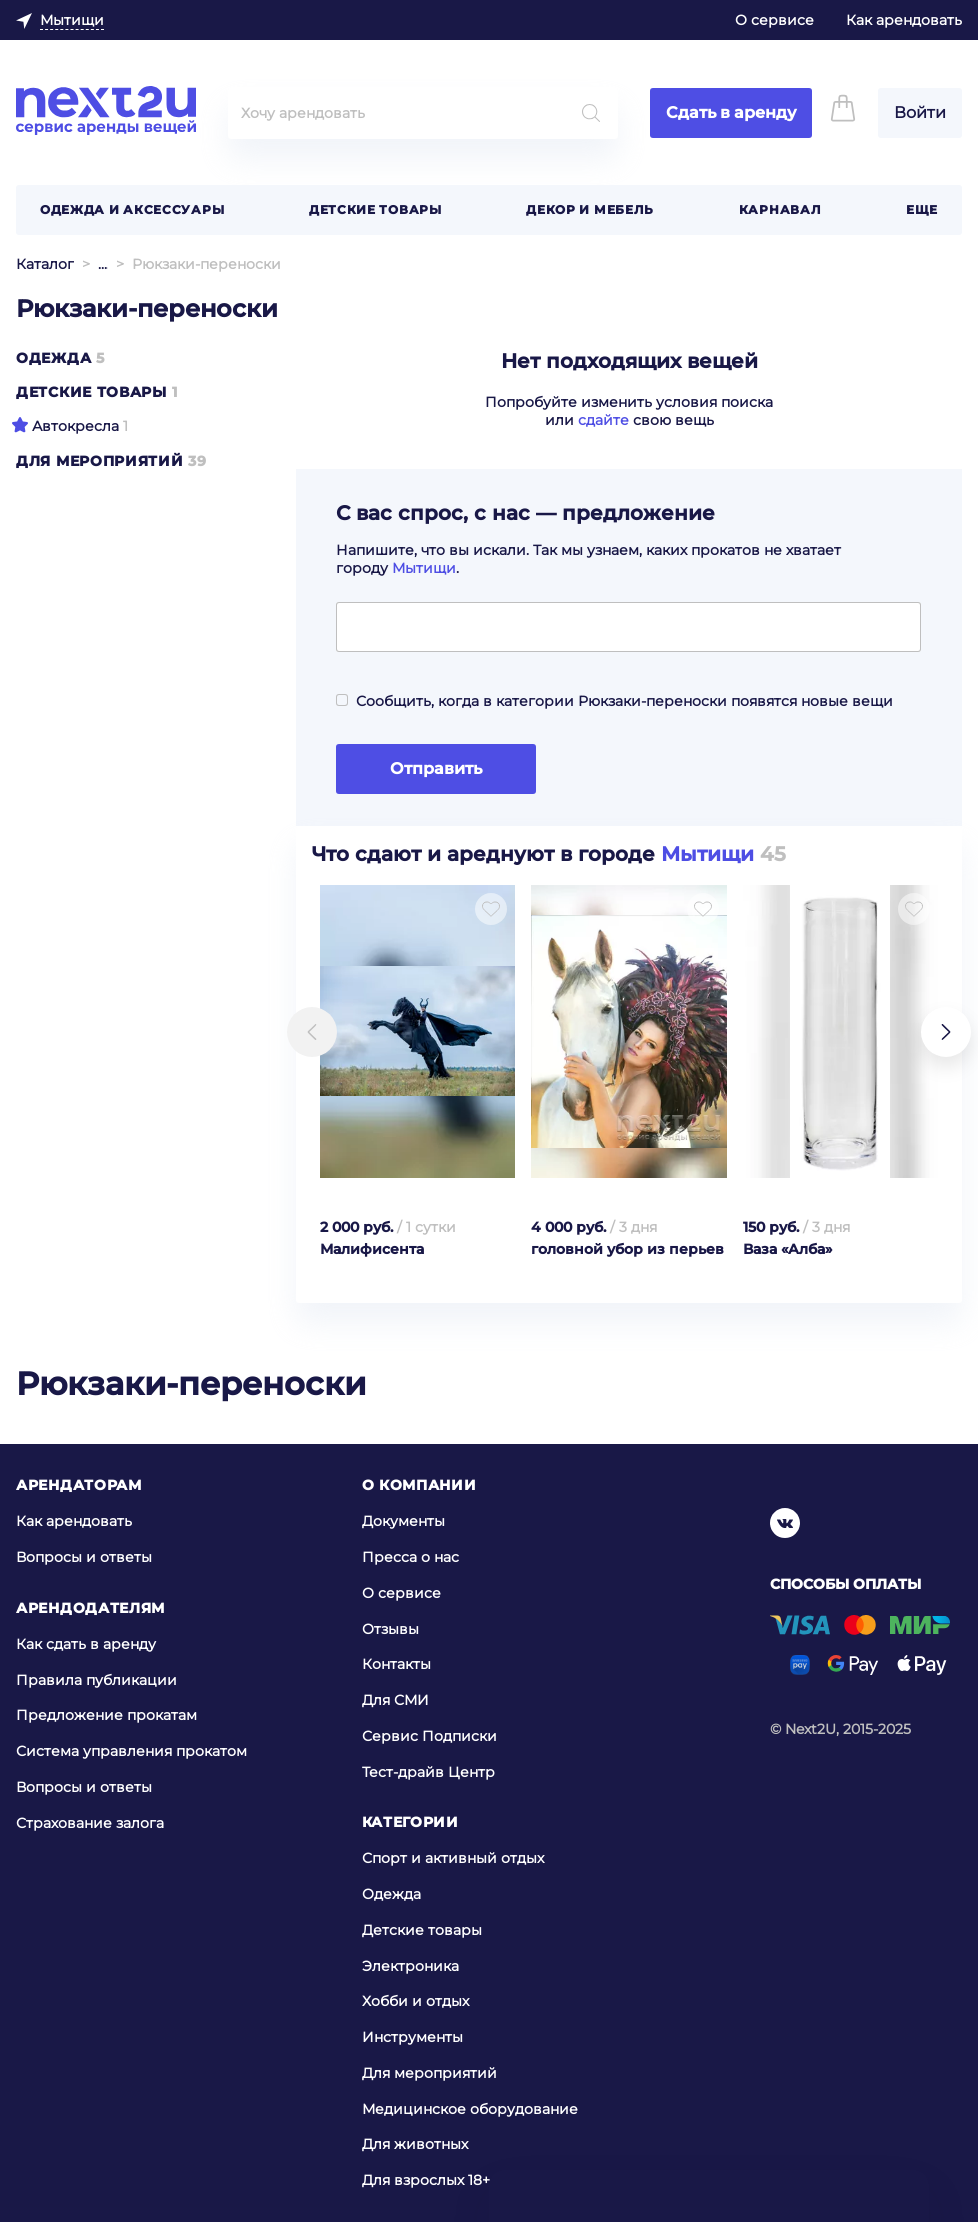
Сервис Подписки (429, 1736)
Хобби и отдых (415, 2001)
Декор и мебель (590, 209)
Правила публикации (96, 1679)
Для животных (415, 2144)
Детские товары (375, 209)
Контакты (396, 1664)
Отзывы (390, 1629)
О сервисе (774, 20)
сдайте (603, 420)
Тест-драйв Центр (428, 1772)
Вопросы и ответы (84, 1557)
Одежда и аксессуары (132, 209)
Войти (920, 112)
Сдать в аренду (731, 112)
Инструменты (412, 2037)
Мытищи (424, 568)
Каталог (45, 264)
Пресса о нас (410, 1557)
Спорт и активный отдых (453, 1858)
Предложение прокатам (106, 1715)
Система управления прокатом (131, 1751)
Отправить (436, 768)
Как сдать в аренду (86, 1644)
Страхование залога (90, 1822)
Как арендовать (904, 20)
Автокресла (75, 426)
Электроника (410, 1966)
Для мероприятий (100, 461)
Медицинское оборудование (470, 2109)
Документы (403, 1521)
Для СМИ (395, 1700)
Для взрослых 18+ (426, 2180)
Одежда (53, 358)
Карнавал (780, 209)
